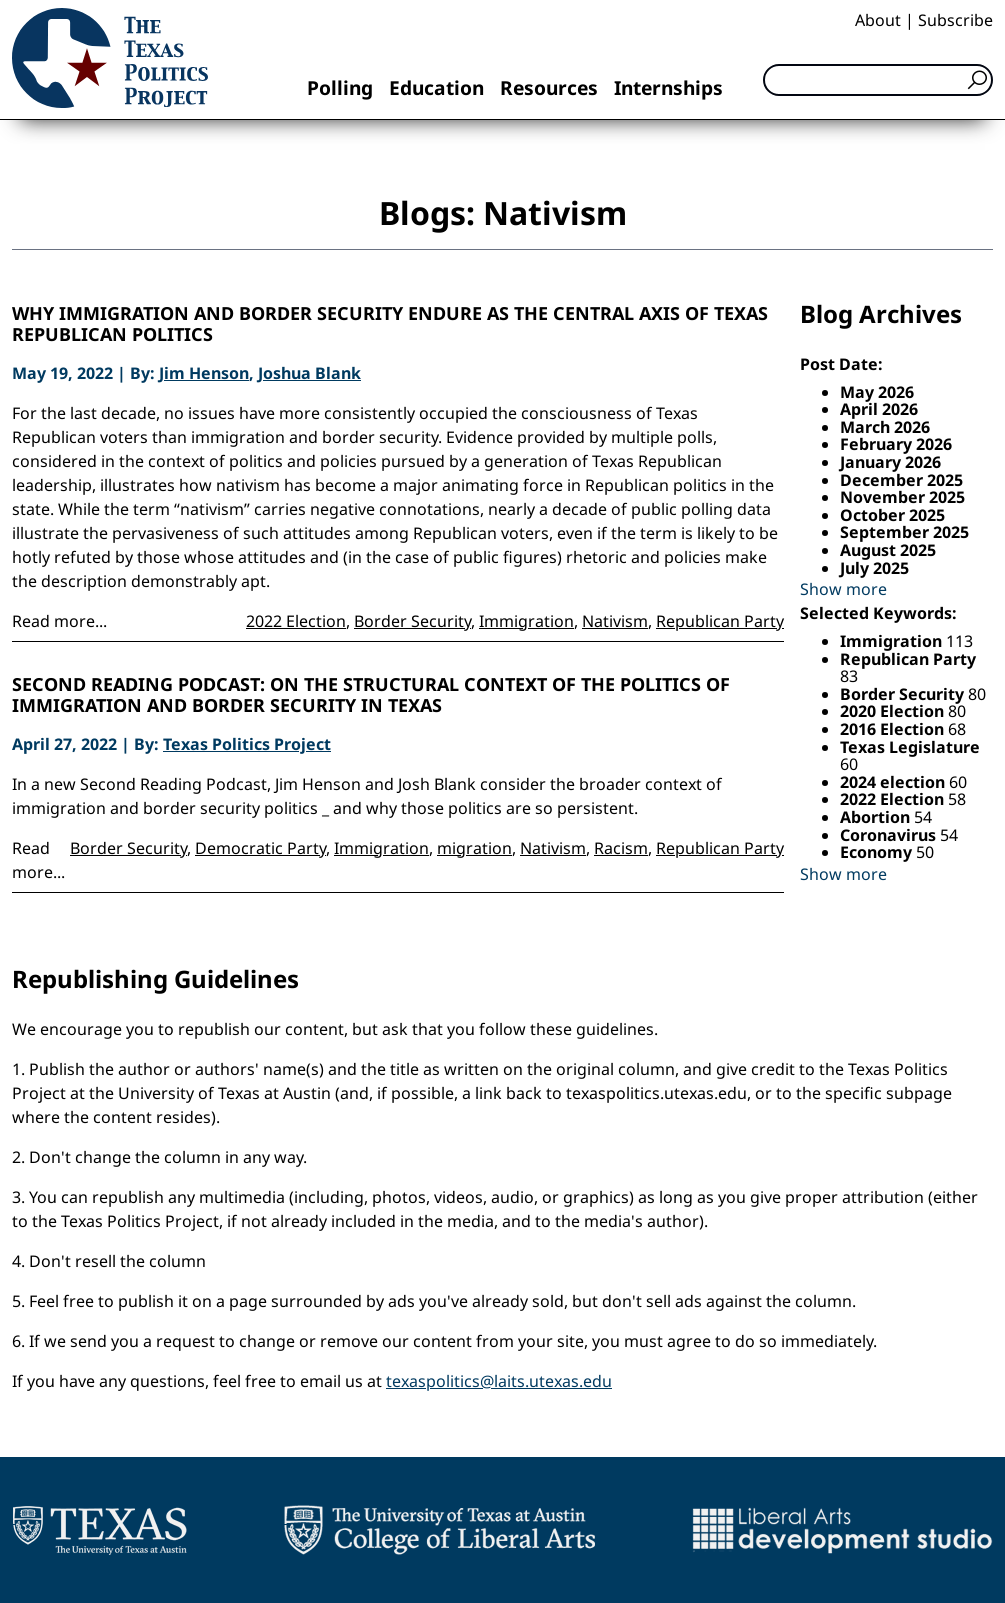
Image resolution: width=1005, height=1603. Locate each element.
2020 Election (894, 711)
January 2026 (890, 462)
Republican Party (720, 621)
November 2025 (902, 497)
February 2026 (896, 444)
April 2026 (879, 409)
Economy (878, 852)
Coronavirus (890, 835)
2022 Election (296, 621)
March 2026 (885, 427)
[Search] (878, 80)
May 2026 (877, 392)
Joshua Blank (309, 373)
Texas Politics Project (247, 744)
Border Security (412, 621)
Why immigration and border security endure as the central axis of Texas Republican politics (390, 324)
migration (474, 848)
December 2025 (901, 480)
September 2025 (904, 532)
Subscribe (955, 20)
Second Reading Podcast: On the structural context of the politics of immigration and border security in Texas (371, 695)
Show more (843, 589)
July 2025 (874, 568)
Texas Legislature (910, 747)
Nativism (615, 621)
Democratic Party (260, 848)
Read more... (59, 621)
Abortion (877, 817)
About (878, 20)
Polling (340, 87)
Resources (549, 87)
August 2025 (888, 550)
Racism (621, 848)
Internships (668, 87)
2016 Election (894, 729)
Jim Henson (204, 373)
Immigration (526, 621)
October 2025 (892, 515)
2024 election (894, 782)
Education (436, 87)
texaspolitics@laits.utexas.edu (499, 1381)
